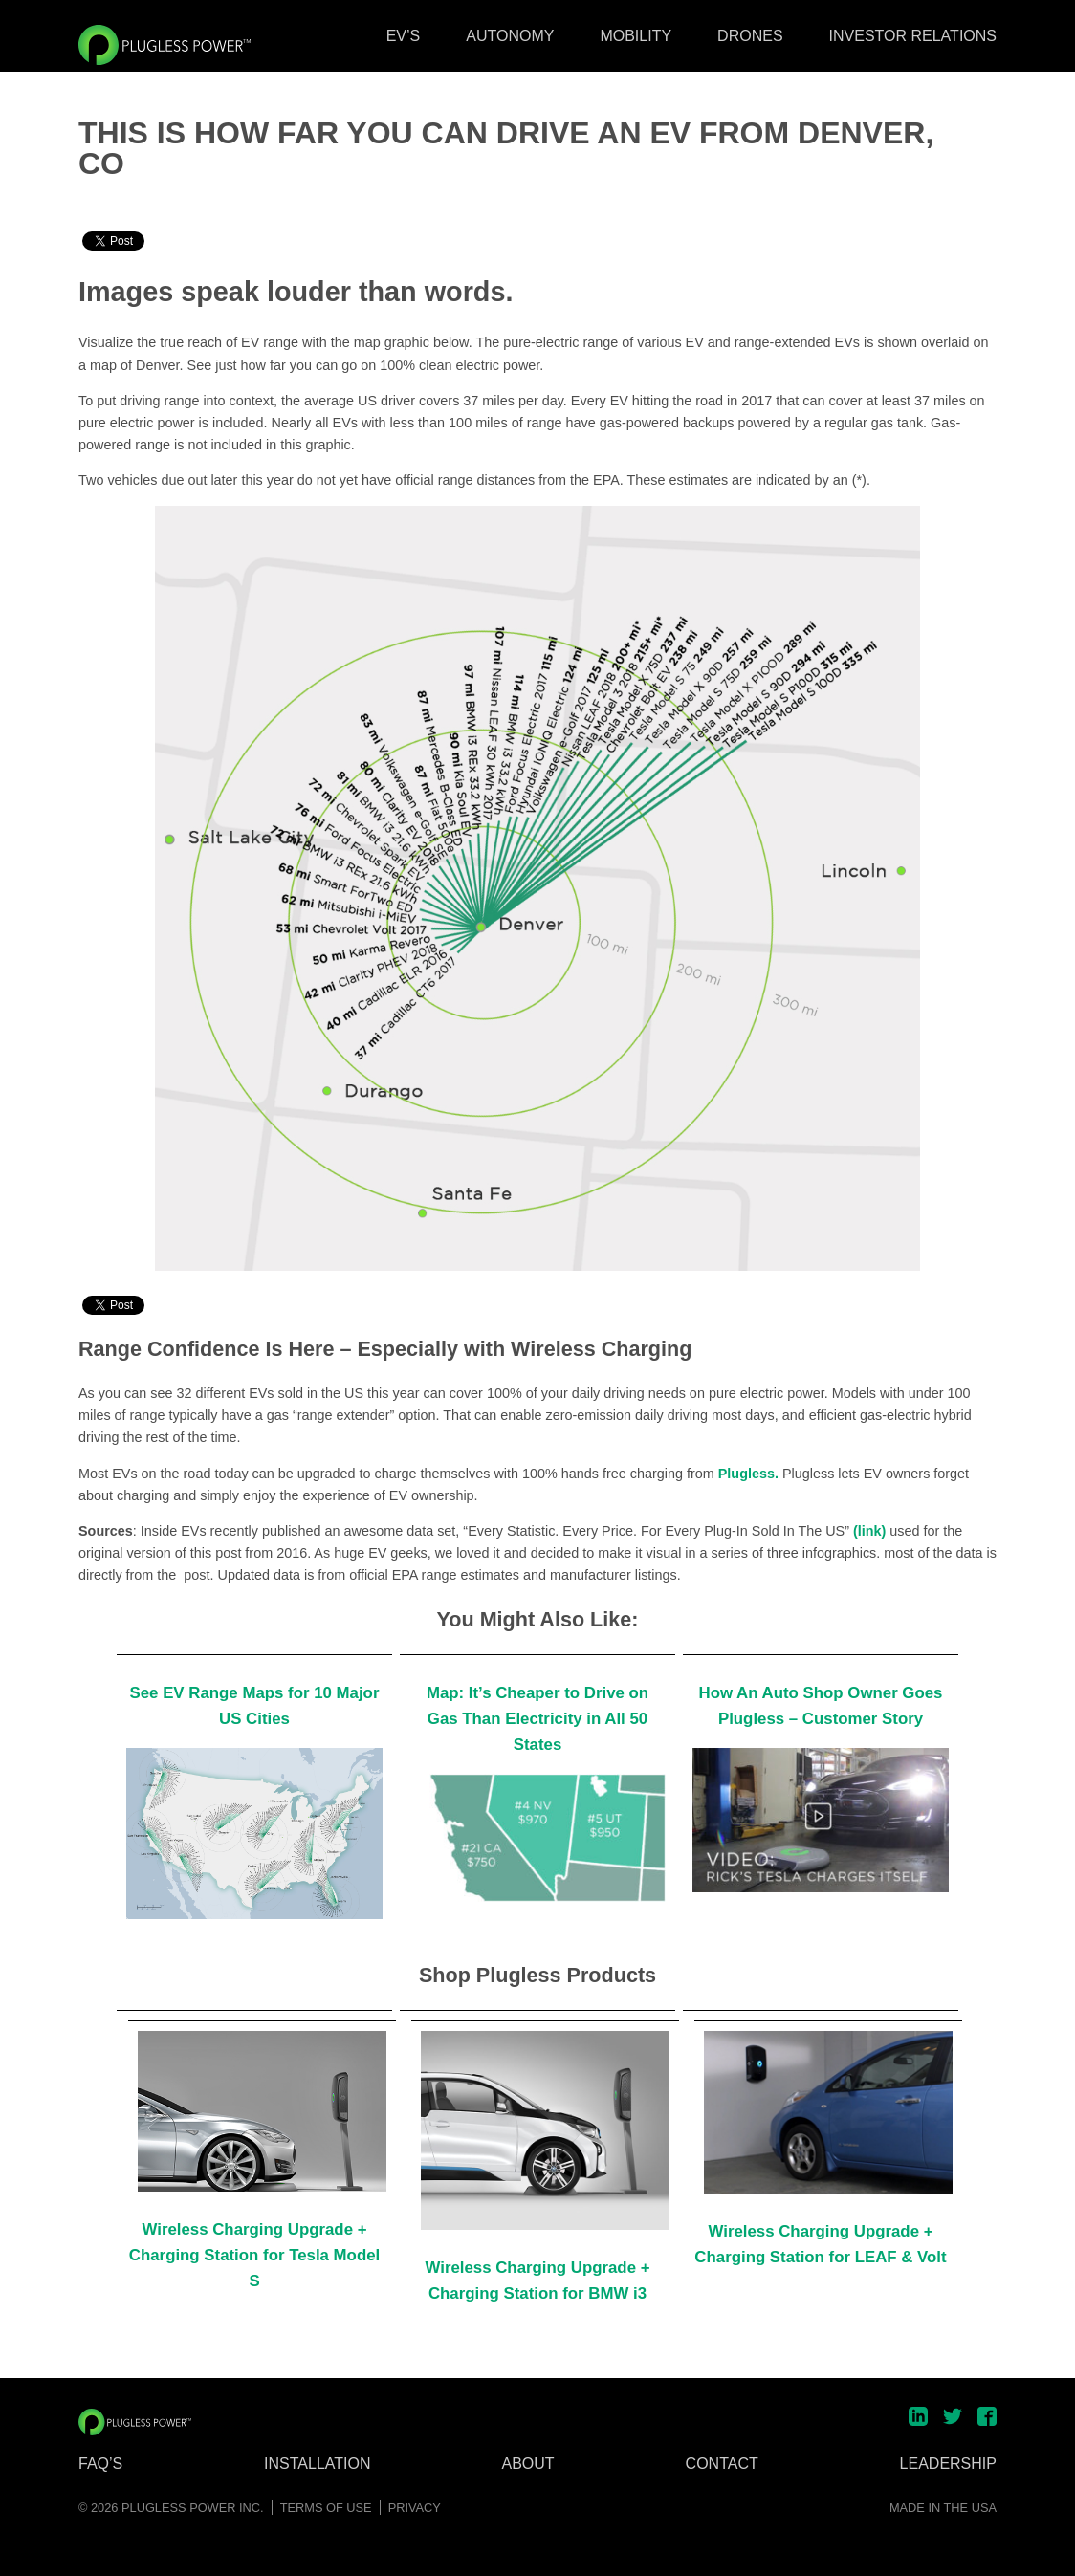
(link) (869, 1531)
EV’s (403, 36)
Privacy (414, 2507)
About (528, 2464)
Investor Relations (913, 36)
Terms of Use (326, 2507)
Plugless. (748, 1473)
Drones (749, 36)
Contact (722, 2464)
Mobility (635, 36)
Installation (317, 2464)
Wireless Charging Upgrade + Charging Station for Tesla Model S (254, 2255)
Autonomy (510, 36)
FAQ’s (100, 2464)
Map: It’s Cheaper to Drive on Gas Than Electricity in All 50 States (537, 1719)
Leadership (948, 2464)
